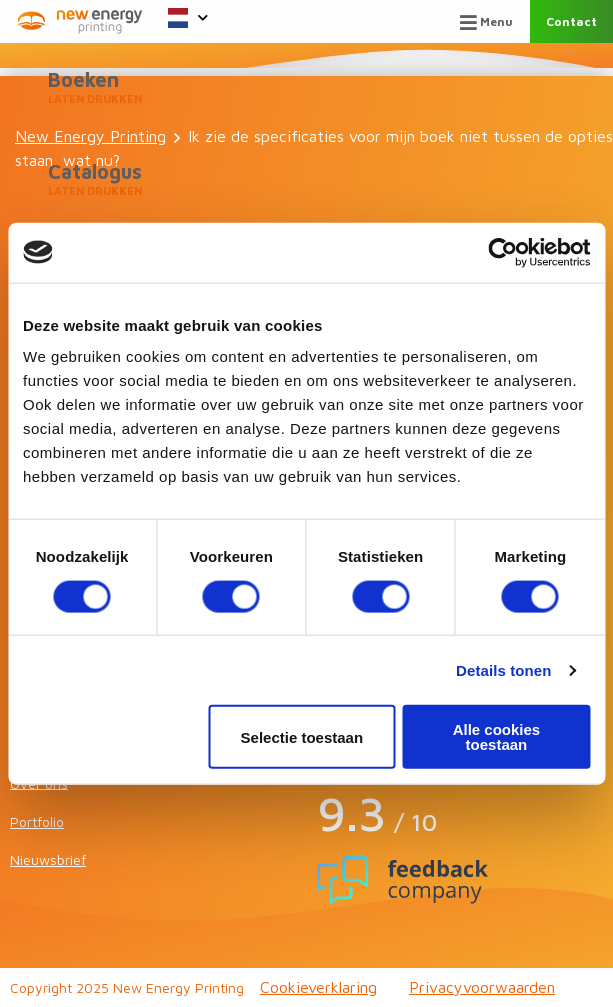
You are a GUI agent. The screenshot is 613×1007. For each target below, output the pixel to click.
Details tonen (503, 669)
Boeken (306, 88)
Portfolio (37, 821)
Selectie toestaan (302, 736)
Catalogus (306, 180)
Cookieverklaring (318, 987)
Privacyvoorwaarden (482, 987)
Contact (571, 21)
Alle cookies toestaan (497, 737)
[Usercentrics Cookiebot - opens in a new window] (502, 252)
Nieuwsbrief (48, 859)
